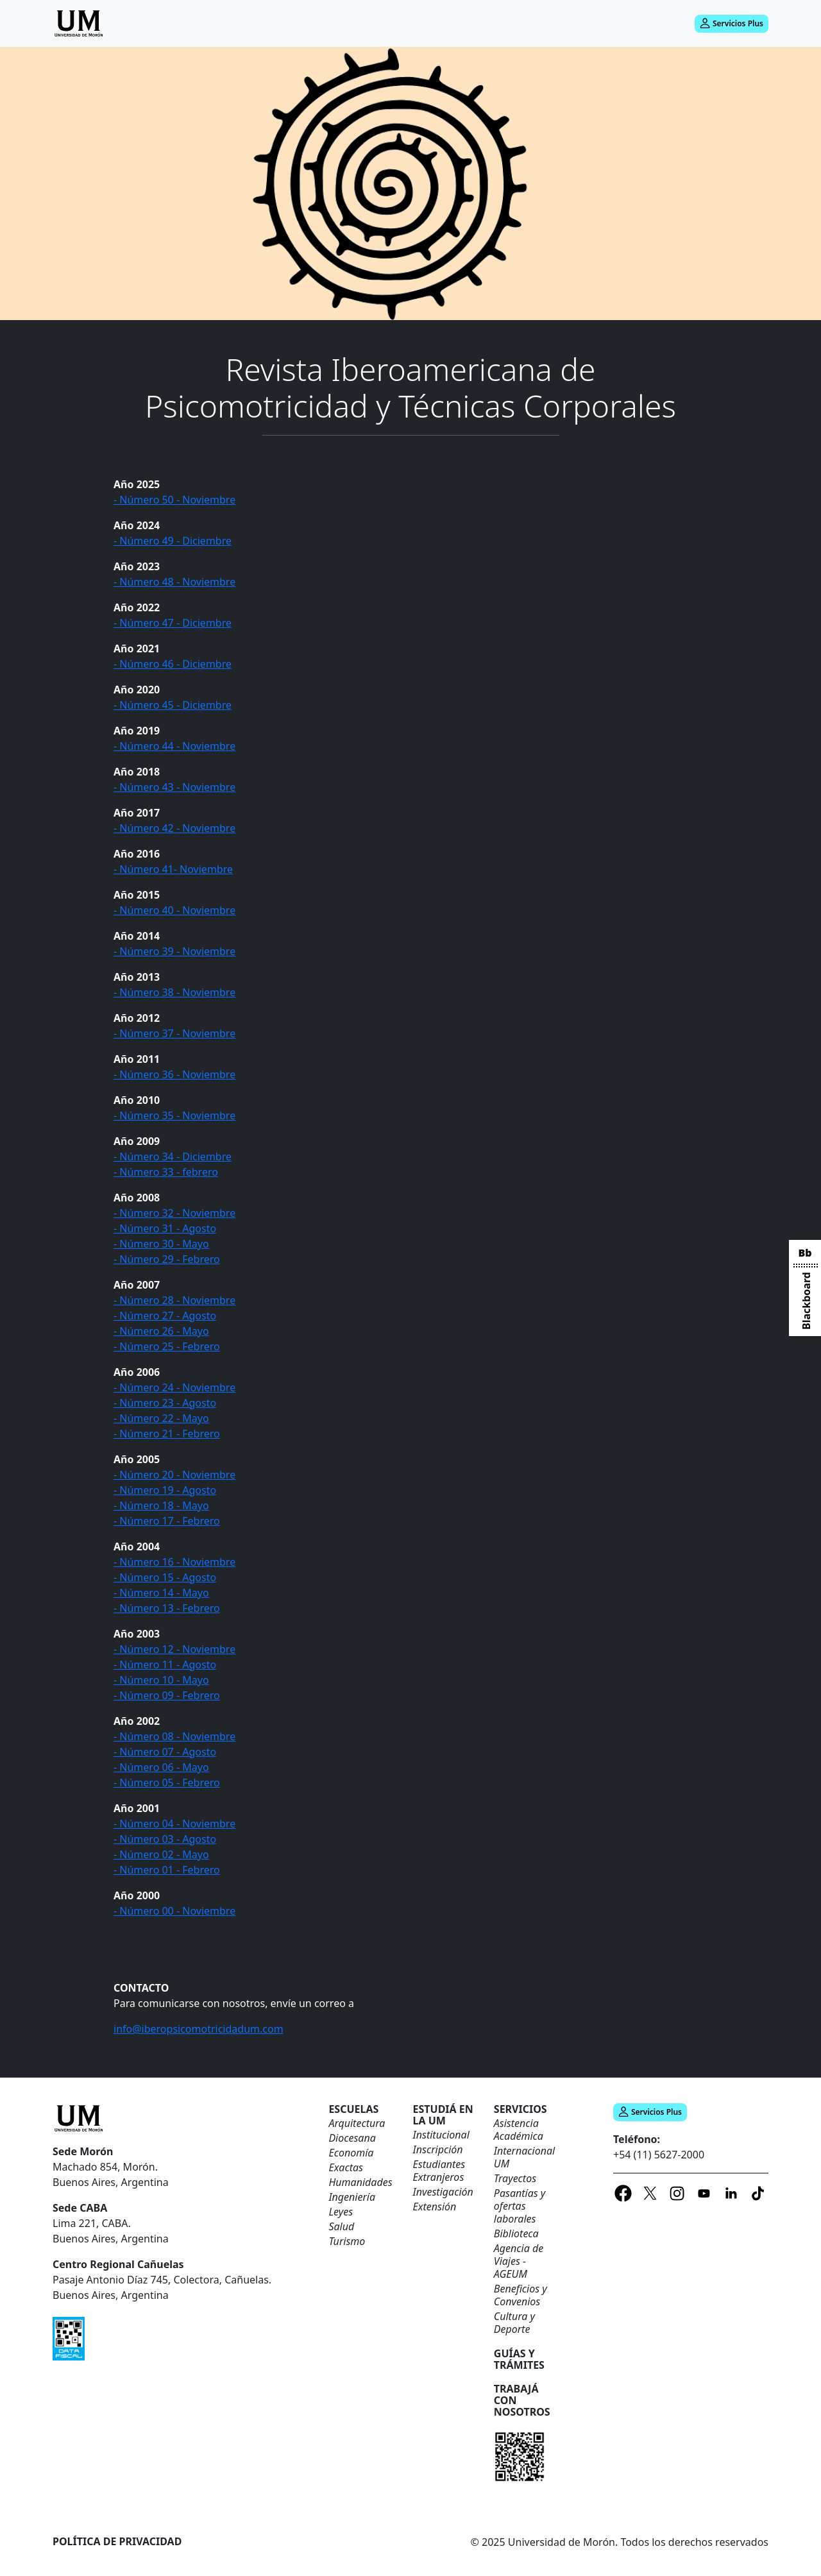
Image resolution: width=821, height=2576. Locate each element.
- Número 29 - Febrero (167, 1259)
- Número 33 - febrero (166, 1172)
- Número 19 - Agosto (165, 1490)
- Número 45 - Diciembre (173, 705)
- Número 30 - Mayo (161, 1244)
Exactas (345, 2167)
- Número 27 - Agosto (165, 1316)
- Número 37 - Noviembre (174, 1033)
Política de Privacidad (117, 2541)
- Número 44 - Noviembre (174, 746)
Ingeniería (351, 2197)
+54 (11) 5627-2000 (658, 2155)
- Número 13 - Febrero (167, 1608)
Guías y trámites (519, 2359)
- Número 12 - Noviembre (174, 1649)
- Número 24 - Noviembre (174, 1387)
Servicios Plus (731, 23)
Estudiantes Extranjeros (439, 2170)
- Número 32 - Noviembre (174, 1213)
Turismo (346, 2241)
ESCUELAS (353, 2109)
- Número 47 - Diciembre (173, 623)
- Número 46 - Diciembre (173, 664)
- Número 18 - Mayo (161, 1505)
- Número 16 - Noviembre (174, 1562)
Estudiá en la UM (443, 2115)
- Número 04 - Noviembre (174, 1824)
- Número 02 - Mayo (161, 1854)
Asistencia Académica (518, 2129)
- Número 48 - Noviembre (174, 582)
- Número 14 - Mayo (161, 1593)
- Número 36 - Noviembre (174, 1074)
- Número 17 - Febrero (167, 1521)
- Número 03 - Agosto (165, 1839)
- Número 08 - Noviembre (174, 1736)
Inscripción (438, 2149)
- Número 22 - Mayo (161, 1418)
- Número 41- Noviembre (173, 869)
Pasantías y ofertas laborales (520, 2206)
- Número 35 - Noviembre (174, 1115)
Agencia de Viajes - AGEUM (518, 2261)
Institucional (441, 2135)
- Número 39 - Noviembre (174, 951)
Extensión (435, 2206)
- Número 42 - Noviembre (174, 828)
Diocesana (351, 2138)
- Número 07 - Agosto (165, 1752)
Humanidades (360, 2182)
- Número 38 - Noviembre (174, 992)
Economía (350, 2153)
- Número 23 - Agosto (165, 1403)
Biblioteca (516, 2233)
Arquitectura (356, 2123)
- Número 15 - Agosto (165, 1577)
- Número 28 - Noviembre (174, 1300)
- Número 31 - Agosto (165, 1228)
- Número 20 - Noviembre (174, 1475)
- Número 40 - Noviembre (174, 910)
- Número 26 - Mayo (161, 1331)
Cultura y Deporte (514, 2322)
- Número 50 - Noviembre (174, 500)
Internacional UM (524, 2157)
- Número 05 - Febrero (167, 1782)
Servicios (520, 2109)
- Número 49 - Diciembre (173, 541)
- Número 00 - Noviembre (174, 1911)
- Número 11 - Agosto (165, 1664)
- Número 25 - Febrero (167, 1346)
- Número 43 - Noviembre (174, 787)
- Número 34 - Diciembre (173, 1156)
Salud (341, 2226)
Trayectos (515, 2178)
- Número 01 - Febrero (167, 1870)
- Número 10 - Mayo (161, 1680)
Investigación (443, 2192)
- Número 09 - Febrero (167, 1695)
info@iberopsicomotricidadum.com (199, 2029)
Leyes (340, 2212)
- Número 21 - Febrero (167, 1434)
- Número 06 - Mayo (161, 1767)
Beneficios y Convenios (520, 2295)
